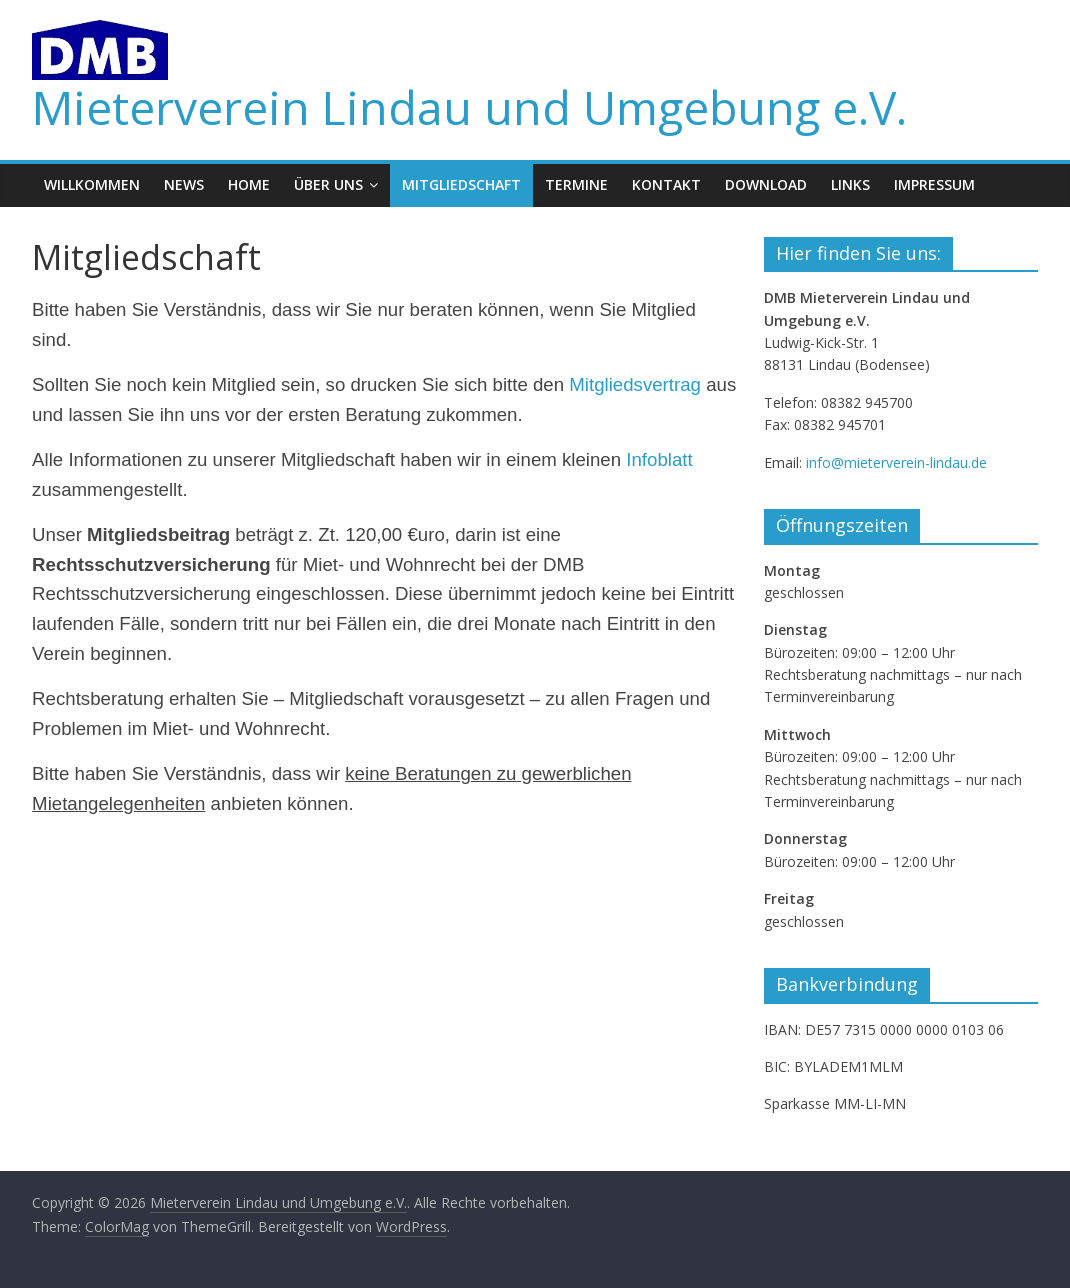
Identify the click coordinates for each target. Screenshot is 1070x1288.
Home (249, 184)
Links (850, 184)
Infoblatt (659, 459)
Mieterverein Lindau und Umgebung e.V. (469, 107)
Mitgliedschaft (461, 184)
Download (766, 184)
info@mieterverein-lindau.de (896, 462)
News (184, 184)
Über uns (328, 184)
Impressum (934, 184)
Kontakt (666, 184)
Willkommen (92, 184)
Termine (576, 184)
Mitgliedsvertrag (635, 384)
